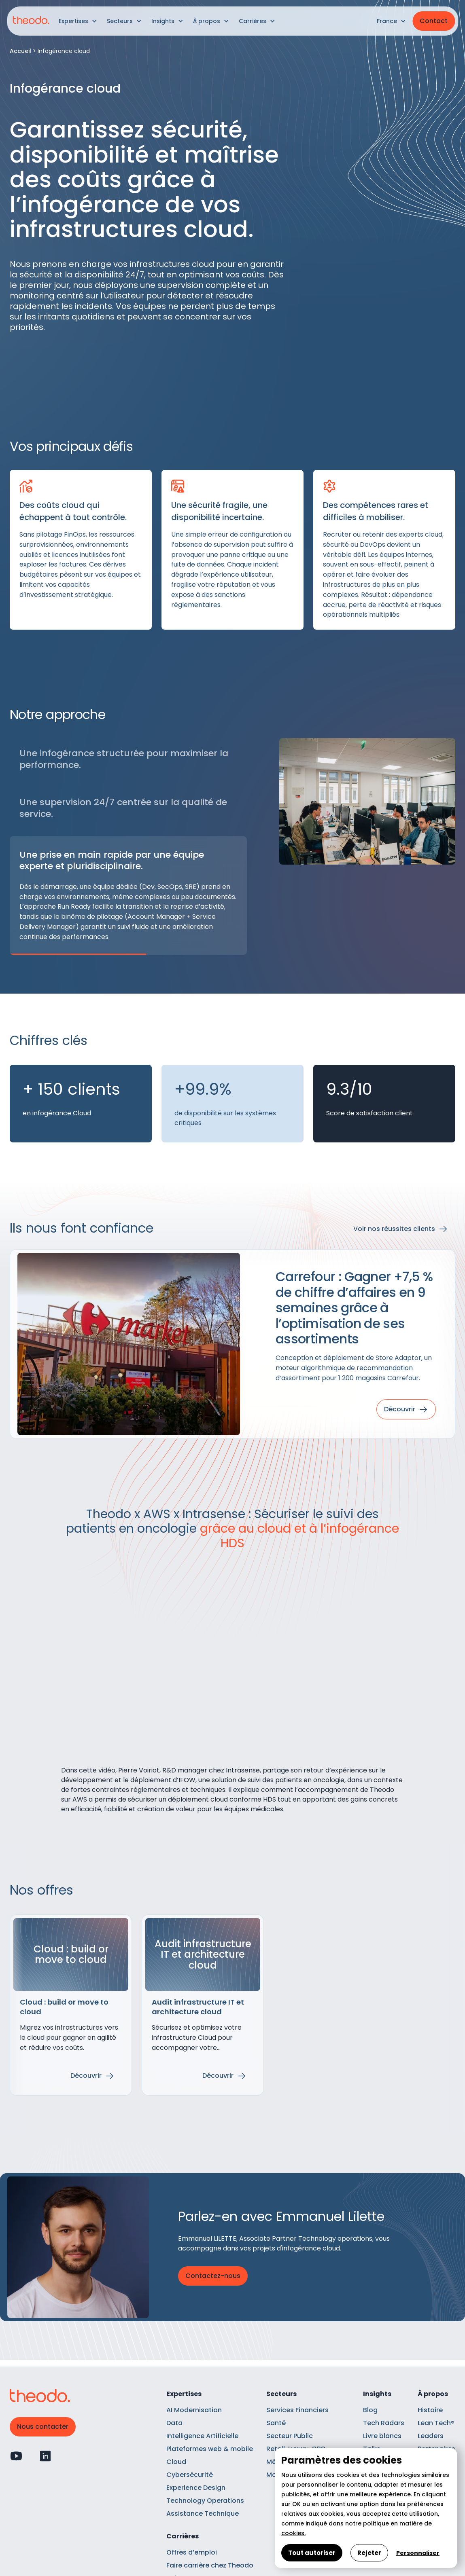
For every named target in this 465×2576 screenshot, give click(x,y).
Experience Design (195, 2487)
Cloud (176, 2461)
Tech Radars (383, 2423)
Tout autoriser (311, 2553)
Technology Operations (205, 2500)
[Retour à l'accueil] (31, 21)
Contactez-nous (212, 2275)
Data (174, 2423)
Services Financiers (297, 2410)
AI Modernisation (194, 2410)
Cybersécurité (189, 2474)
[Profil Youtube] (16, 2455)
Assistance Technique (202, 2513)
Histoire (430, 2410)
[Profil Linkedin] (45, 2455)
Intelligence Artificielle (202, 2436)
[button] (77, 21)
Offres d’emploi (191, 2552)
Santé (276, 2423)
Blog (370, 2410)
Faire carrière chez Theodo (209, 2565)
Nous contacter (42, 2426)
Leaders (431, 2436)
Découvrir (86, 2075)
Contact (434, 20)
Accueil (20, 51)
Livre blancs (382, 2436)
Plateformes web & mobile (209, 2448)
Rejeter (369, 2553)
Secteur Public (289, 2436)
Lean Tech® (436, 2423)
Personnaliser (418, 2553)
